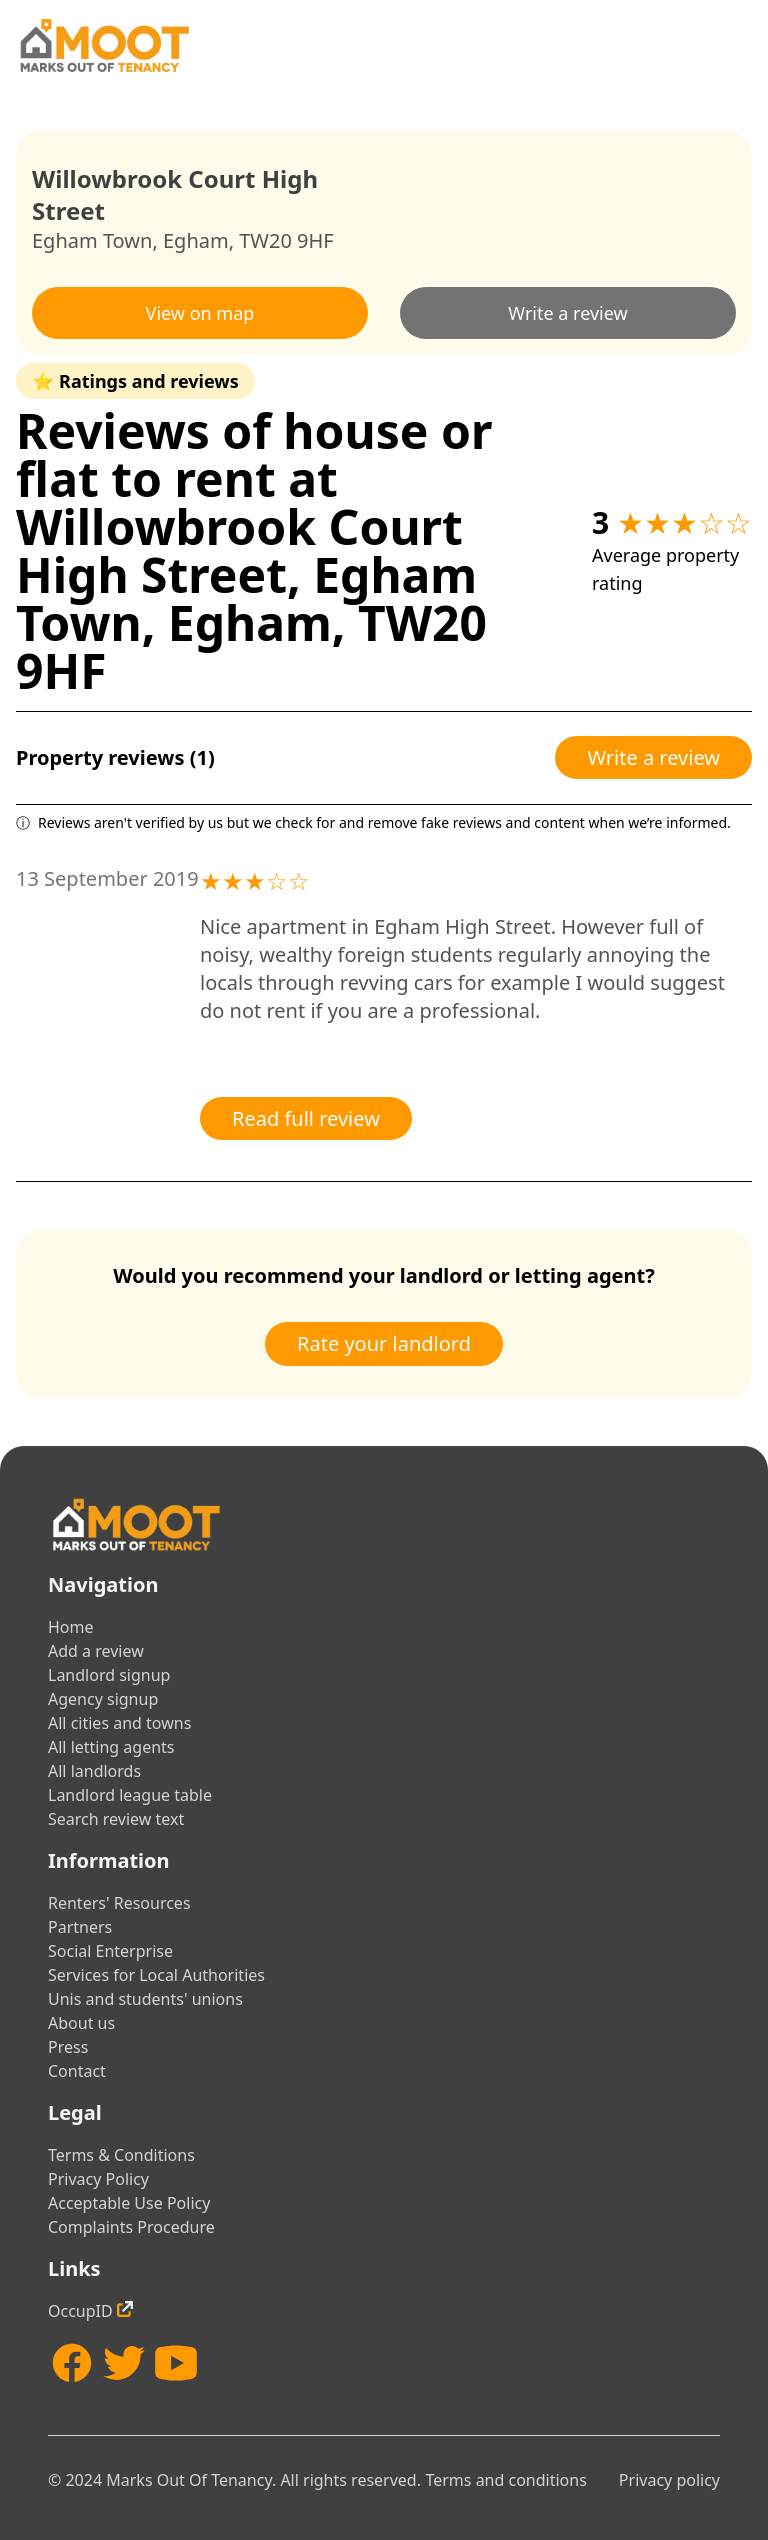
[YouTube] (176, 2363)
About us (81, 2023)
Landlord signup (109, 1675)
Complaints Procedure (131, 2227)
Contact (77, 2071)
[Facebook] (72, 2363)
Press (68, 2047)
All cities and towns (119, 1723)
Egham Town (92, 240)
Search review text (116, 1819)
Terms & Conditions (121, 2155)
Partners (80, 1927)
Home (71, 1627)
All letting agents (111, 1747)
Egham (196, 240)
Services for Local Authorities (156, 1975)
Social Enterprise (110, 1951)
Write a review (567, 313)
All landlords (94, 1771)
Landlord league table (130, 1795)
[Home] (104, 45)
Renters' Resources (119, 1903)
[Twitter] (124, 2363)
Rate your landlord (384, 1343)
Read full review (306, 1118)
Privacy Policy (98, 2179)
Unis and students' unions (145, 1999)
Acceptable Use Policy (129, 2203)
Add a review (96, 1651)
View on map (200, 313)
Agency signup (103, 1699)
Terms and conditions (505, 2480)
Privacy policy (669, 2480)
